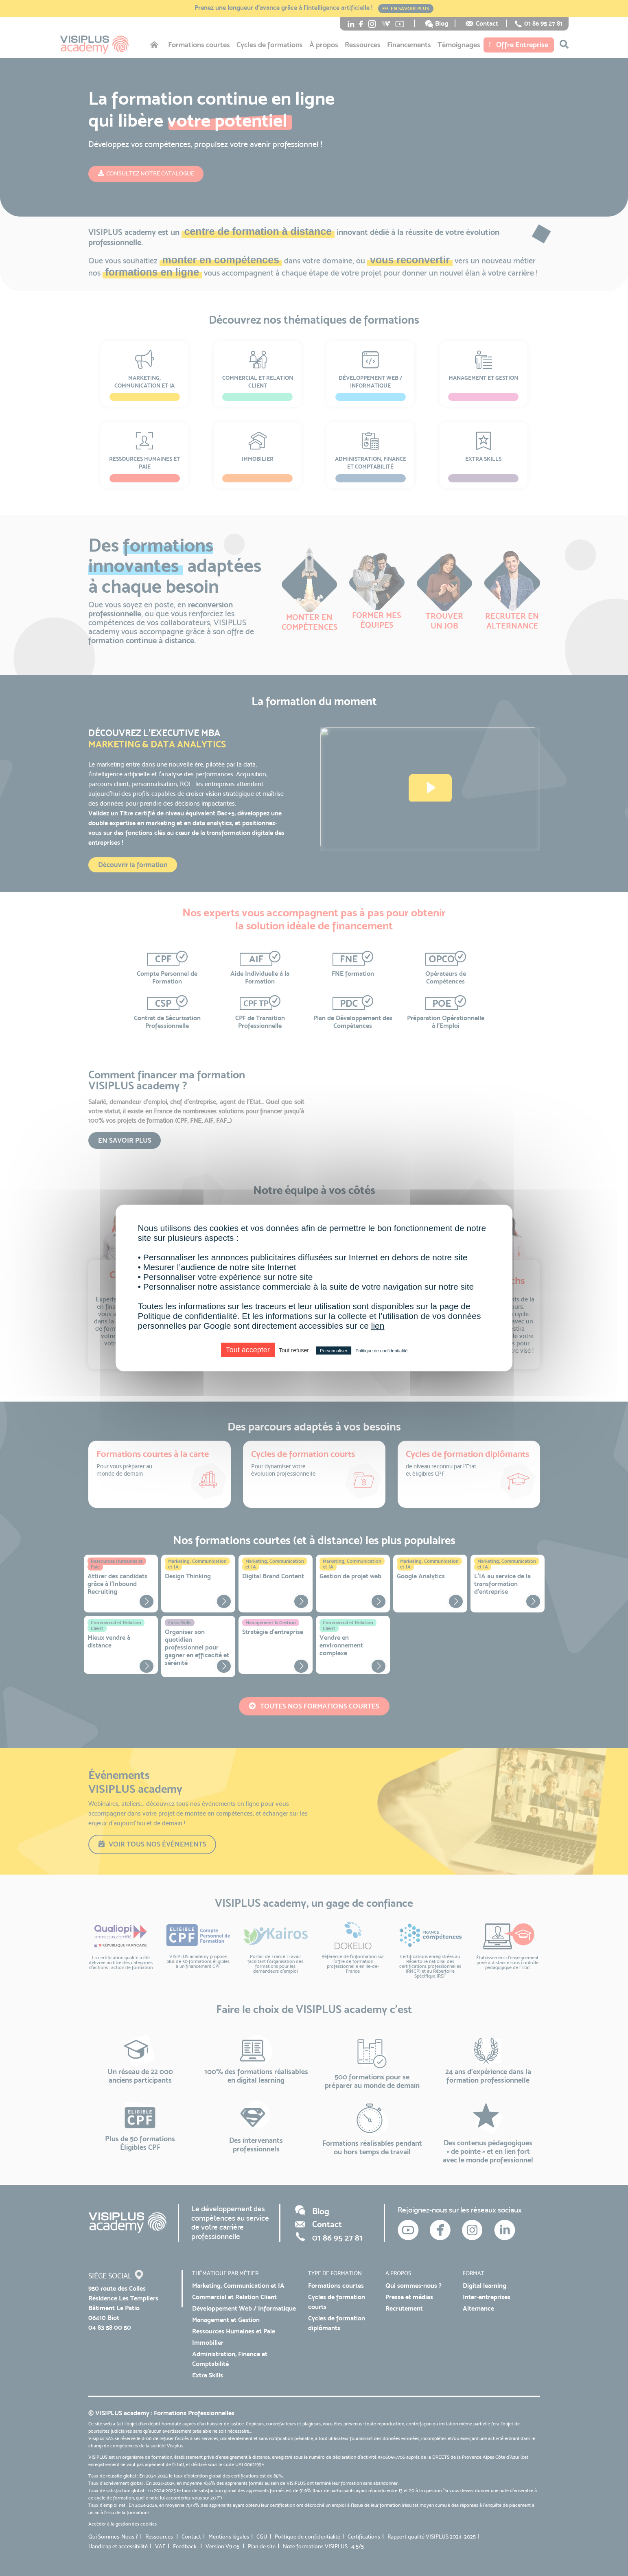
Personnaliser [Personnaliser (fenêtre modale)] (333, 1350)
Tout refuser (294, 1350)
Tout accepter (248, 1350)
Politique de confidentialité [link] (381, 1350)
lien (378, 1325)
